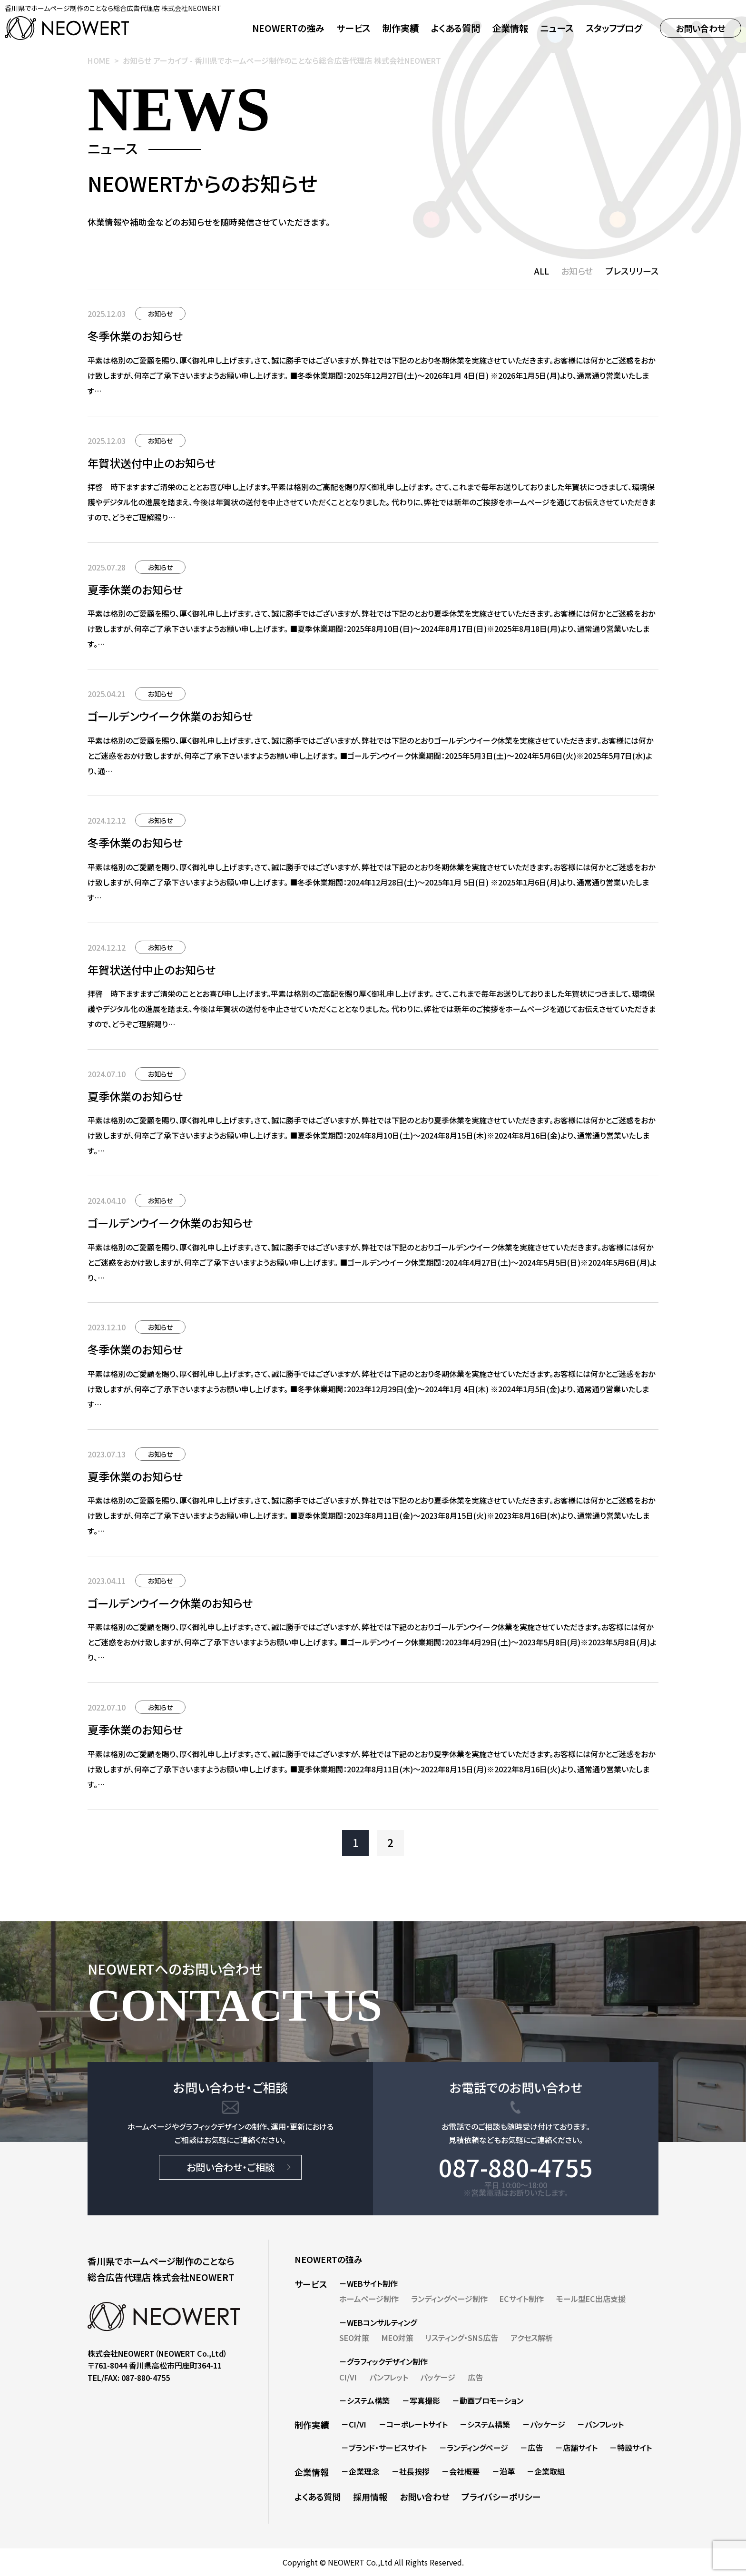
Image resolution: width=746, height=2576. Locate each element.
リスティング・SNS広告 (461, 2337)
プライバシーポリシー (501, 2496)
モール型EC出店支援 (591, 2298)
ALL (541, 271)
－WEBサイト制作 (368, 2283)
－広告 (531, 2447)
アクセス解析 (531, 2337)
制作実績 (401, 28)
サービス (310, 2284)
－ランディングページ (473, 2447)
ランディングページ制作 (449, 2298)
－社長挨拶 (411, 2471)
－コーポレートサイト (413, 2424)
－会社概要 (461, 2471)
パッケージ (437, 2377)
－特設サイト (630, 2447)
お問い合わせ (701, 28)
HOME (99, 60)
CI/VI (348, 2377)
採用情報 (370, 2496)
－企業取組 (546, 2471)
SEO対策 (354, 2337)
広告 (475, 2377)
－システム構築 (364, 2400)
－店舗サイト (576, 2447)
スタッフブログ (614, 28)
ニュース (556, 28)
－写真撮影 (421, 2400)
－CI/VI (353, 2424)
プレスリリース (631, 271)
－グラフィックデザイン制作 (383, 2361)
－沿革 (503, 2471)
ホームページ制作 (369, 2298)
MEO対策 (397, 2337)
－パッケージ (543, 2424)
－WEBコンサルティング (378, 2322)
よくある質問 (455, 28)
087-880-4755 (516, 2167)
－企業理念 (360, 2471)
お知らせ (577, 271)
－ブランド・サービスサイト (384, 2447)
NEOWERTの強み (288, 28)
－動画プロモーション (487, 2400)
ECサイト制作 (522, 2298)
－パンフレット (600, 2424)
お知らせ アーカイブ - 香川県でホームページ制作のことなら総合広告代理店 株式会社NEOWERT (282, 60)
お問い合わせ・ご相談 (230, 2167)
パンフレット (388, 2377)
